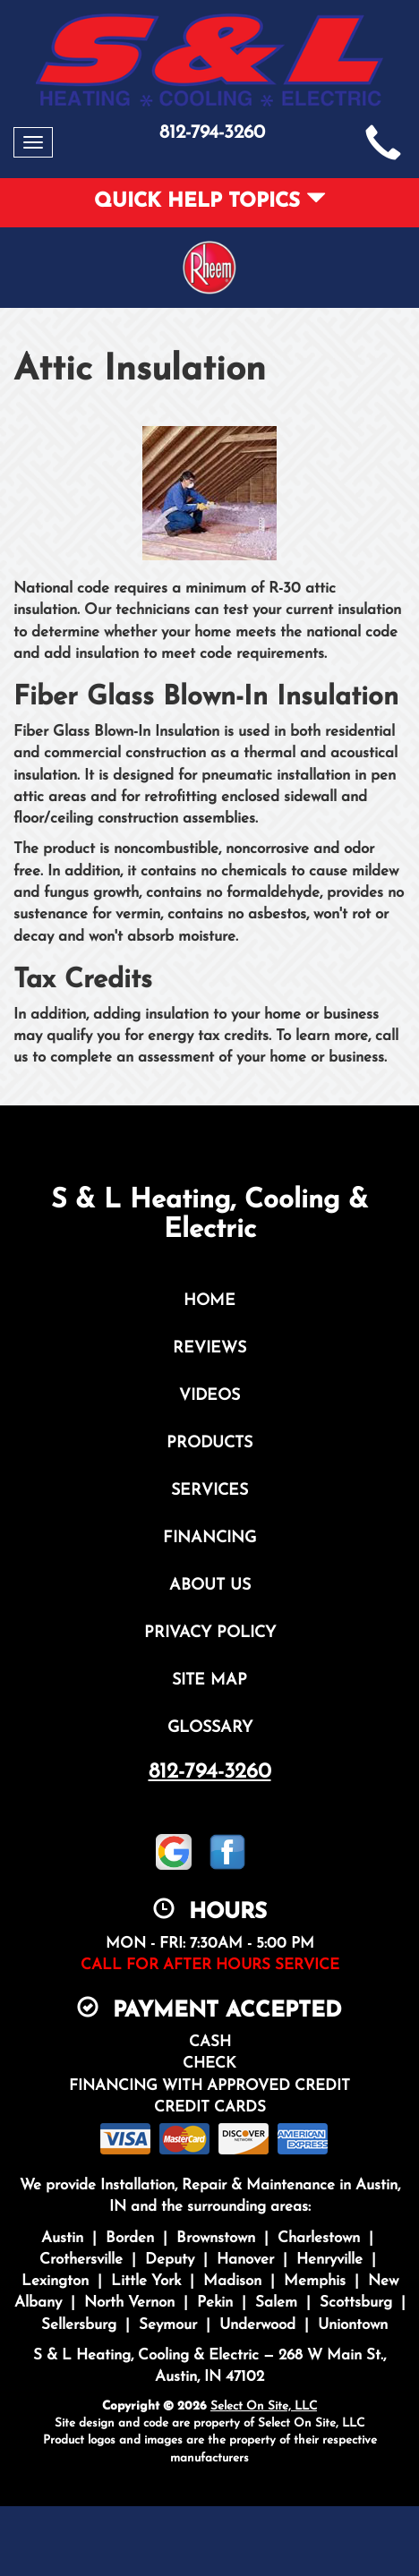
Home (209, 1301)
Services (209, 1490)
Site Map (209, 1680)
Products (209, 1443)
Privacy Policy (210, 1633)
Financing (209, 1538)
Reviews (209, 1348)
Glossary (209, 1728)
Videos (209, 1395)
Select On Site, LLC (263, 2406)
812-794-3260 (210, 1772)
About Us (210, 1585)
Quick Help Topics (210, 202)
